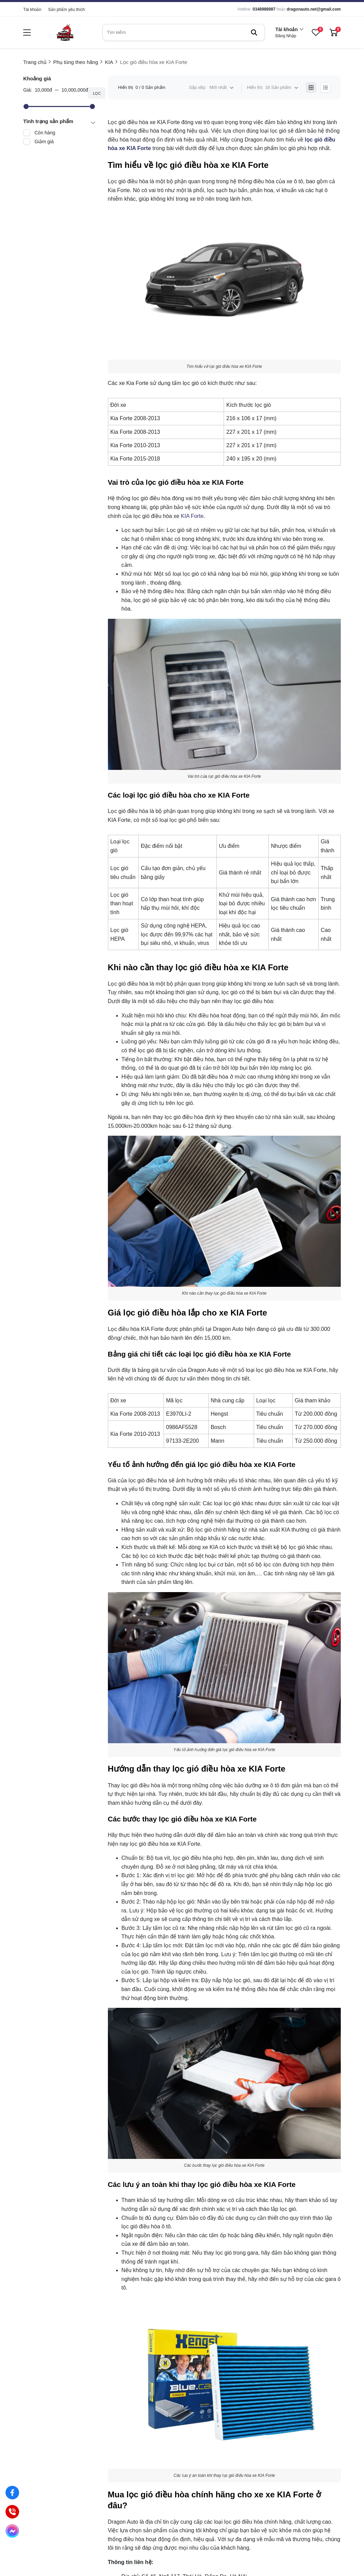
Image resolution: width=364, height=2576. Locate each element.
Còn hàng (44, 132)
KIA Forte (192, 516)
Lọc (97, 93)
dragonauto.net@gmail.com (314, 9)
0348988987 (264, 9)
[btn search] (254, 32)
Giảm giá (44, 141)
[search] (183, 32)
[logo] (65, 32)
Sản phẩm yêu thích (66, 9)
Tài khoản (32, 9)
